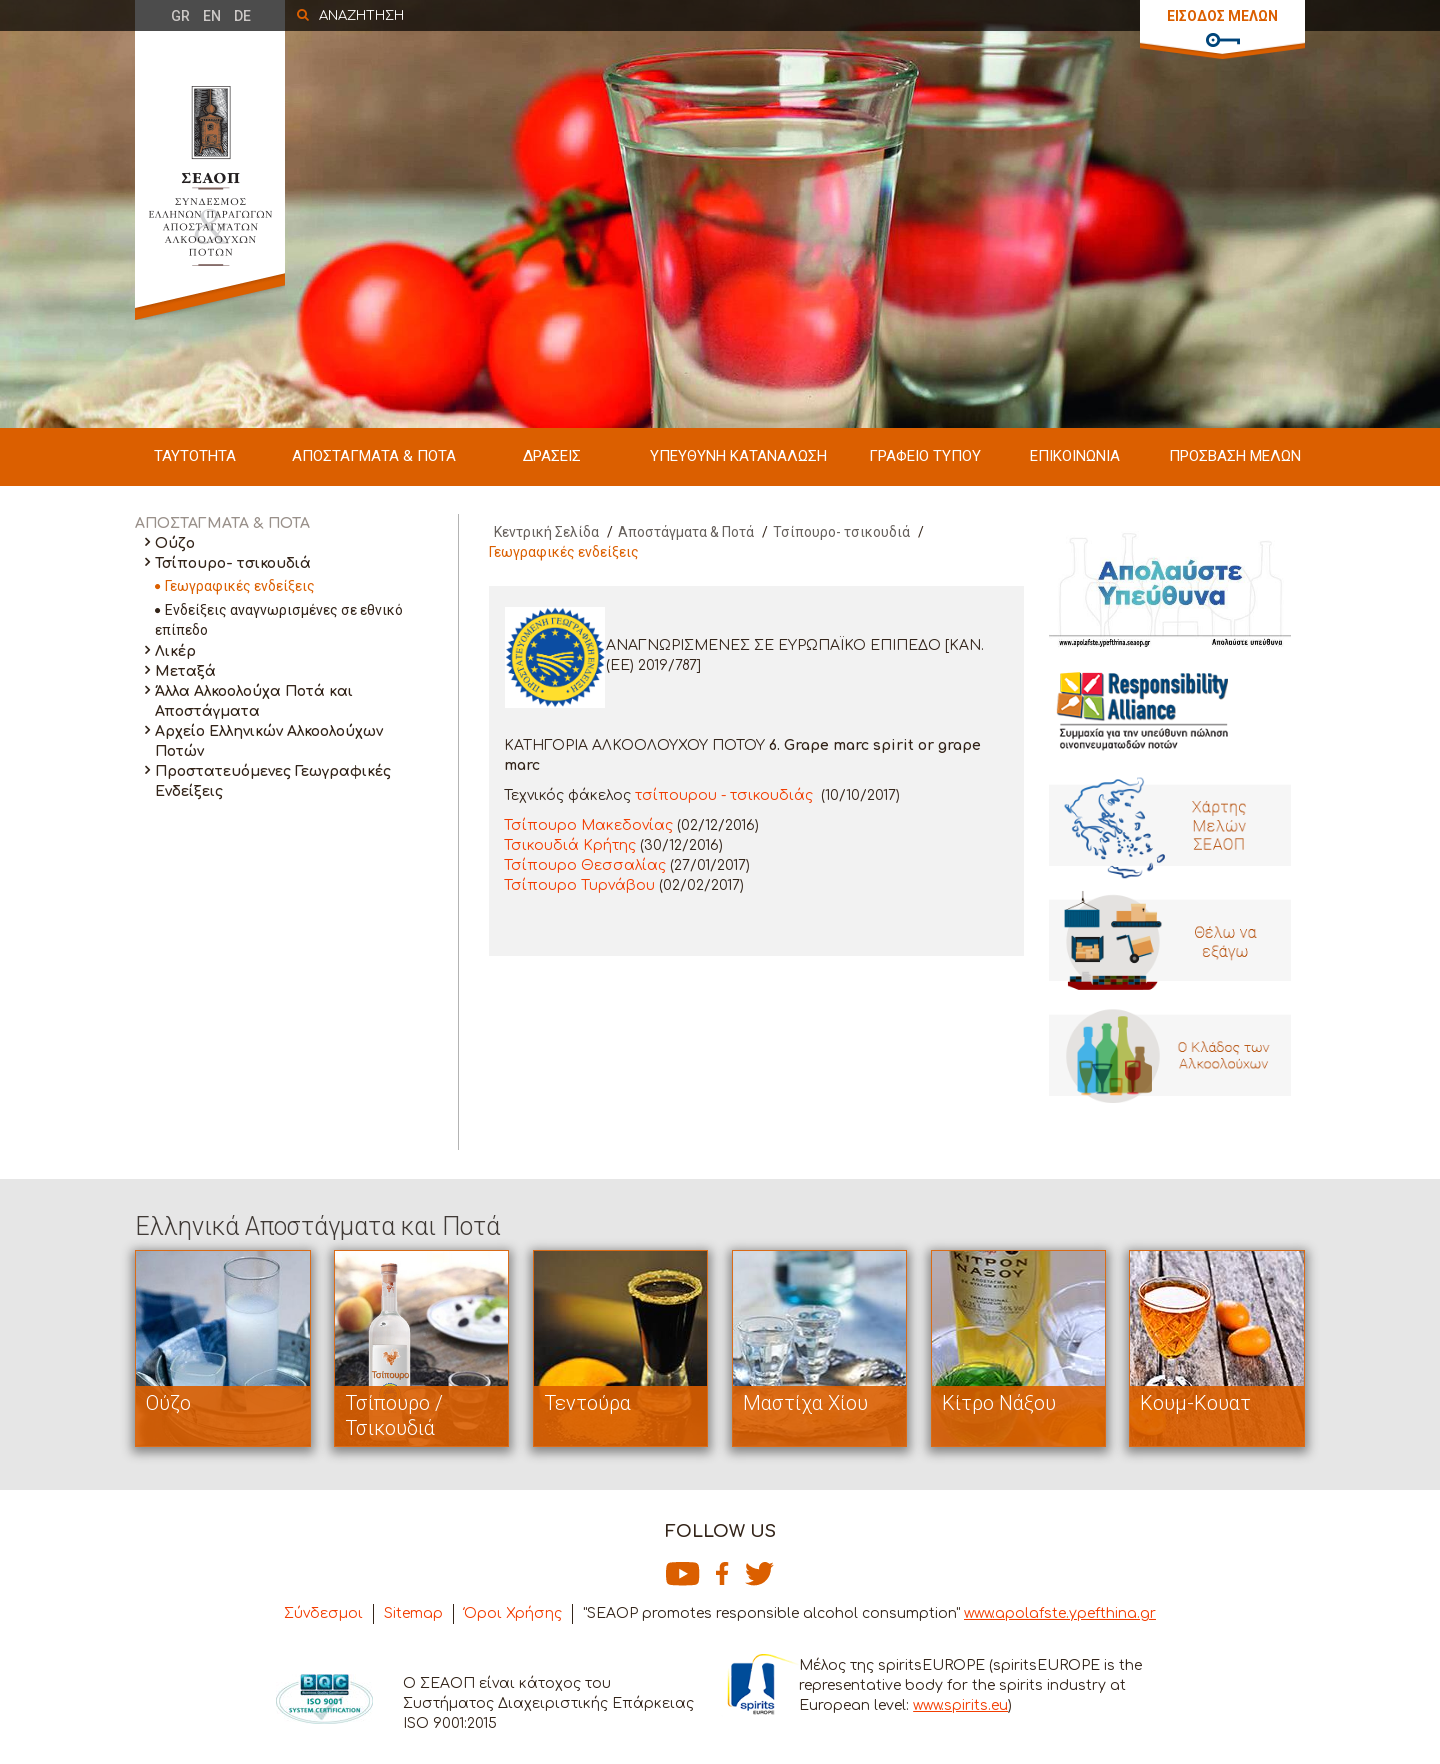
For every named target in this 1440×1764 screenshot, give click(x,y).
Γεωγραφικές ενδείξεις (240, 586)
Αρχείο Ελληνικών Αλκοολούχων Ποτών (269, 741)
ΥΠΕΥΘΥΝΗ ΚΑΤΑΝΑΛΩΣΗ (738, 456)
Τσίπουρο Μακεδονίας (588, 825)
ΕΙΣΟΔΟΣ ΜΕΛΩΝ (1222, 16)
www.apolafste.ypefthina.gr (1060, 1613)
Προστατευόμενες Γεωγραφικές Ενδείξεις (273, 781)
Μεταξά (185, 671)
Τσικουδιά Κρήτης (570, 845)
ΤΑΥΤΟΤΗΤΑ (195, 456)
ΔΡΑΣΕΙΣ (552, 456)
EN (212, 16)
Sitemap (413, 1613)
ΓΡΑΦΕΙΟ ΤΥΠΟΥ (925, 456)
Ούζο (175, 543)
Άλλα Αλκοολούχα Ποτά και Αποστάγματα (254, 701)
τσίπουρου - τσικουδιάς (724, 795)
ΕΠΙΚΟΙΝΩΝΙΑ (1075, 456)
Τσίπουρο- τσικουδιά (233, 563)
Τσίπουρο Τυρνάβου (579, 885)
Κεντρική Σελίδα (546, 532)
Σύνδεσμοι (323, 1613)
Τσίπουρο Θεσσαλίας (585, 865)
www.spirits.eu (960, 1705)
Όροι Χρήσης (513, 1613)
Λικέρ (175, 651)
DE (242, 16)
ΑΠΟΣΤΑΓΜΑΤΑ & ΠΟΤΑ (374, 456)
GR (180, 16)
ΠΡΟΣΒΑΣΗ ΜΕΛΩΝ (1235, 456)
